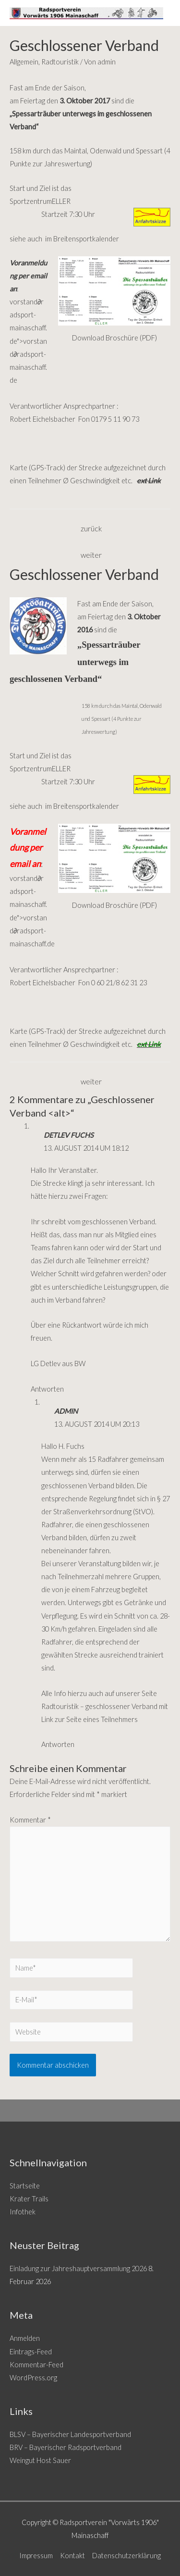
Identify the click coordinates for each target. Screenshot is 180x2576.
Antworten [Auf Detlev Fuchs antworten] (47, 1389)
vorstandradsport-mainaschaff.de (32, 931)
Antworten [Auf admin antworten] (57, 1744)
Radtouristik (60, 62)
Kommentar (30, 1820)
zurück (91, 528)
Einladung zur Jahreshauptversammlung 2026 (78, 2268)
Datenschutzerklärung (126, 2555)
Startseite (25, 2186)
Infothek (23, 2212)
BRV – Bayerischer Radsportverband (65, 2447)
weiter (91, 555)
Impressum (36, 2555)
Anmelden (25, 2338)
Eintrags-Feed (31, 2352)
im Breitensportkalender (81, 239)
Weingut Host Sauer (40, 2460)
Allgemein (24, 62)
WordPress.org (33, 2378)
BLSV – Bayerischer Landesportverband (70, 2434)
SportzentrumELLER (40, 201)
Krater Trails (29, 2199)
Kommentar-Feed (36, 2365)
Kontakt (72, 2555)
